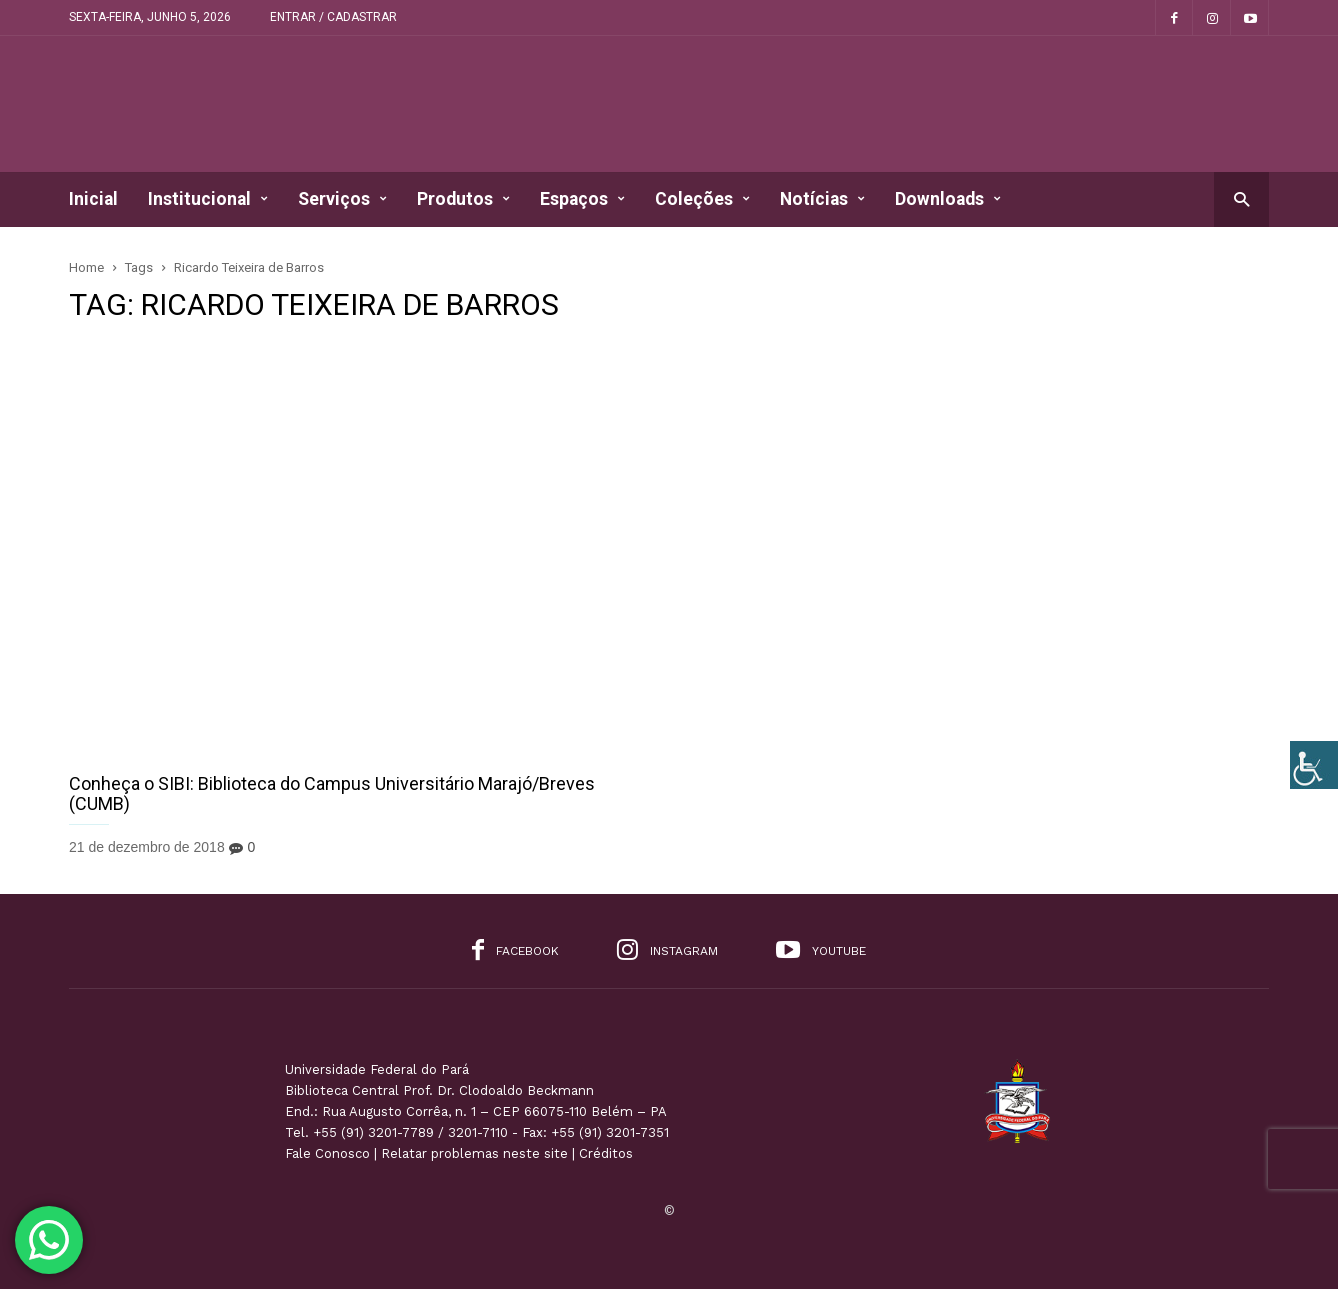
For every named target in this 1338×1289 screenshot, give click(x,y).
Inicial (93, 199)
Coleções (702, 199)
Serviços (342, 199)
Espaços (582, 199)
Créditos (606, 1153)
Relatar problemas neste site (474, 1153)
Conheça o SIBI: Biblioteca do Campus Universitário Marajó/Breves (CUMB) (332, 793)
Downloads (948, 199)
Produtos (463, 199)
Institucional (208, 199)
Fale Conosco (327, 1153)
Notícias (822, 199)
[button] (1241, 198)
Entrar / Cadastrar (333, 17)
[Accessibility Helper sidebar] (1314, 765)
